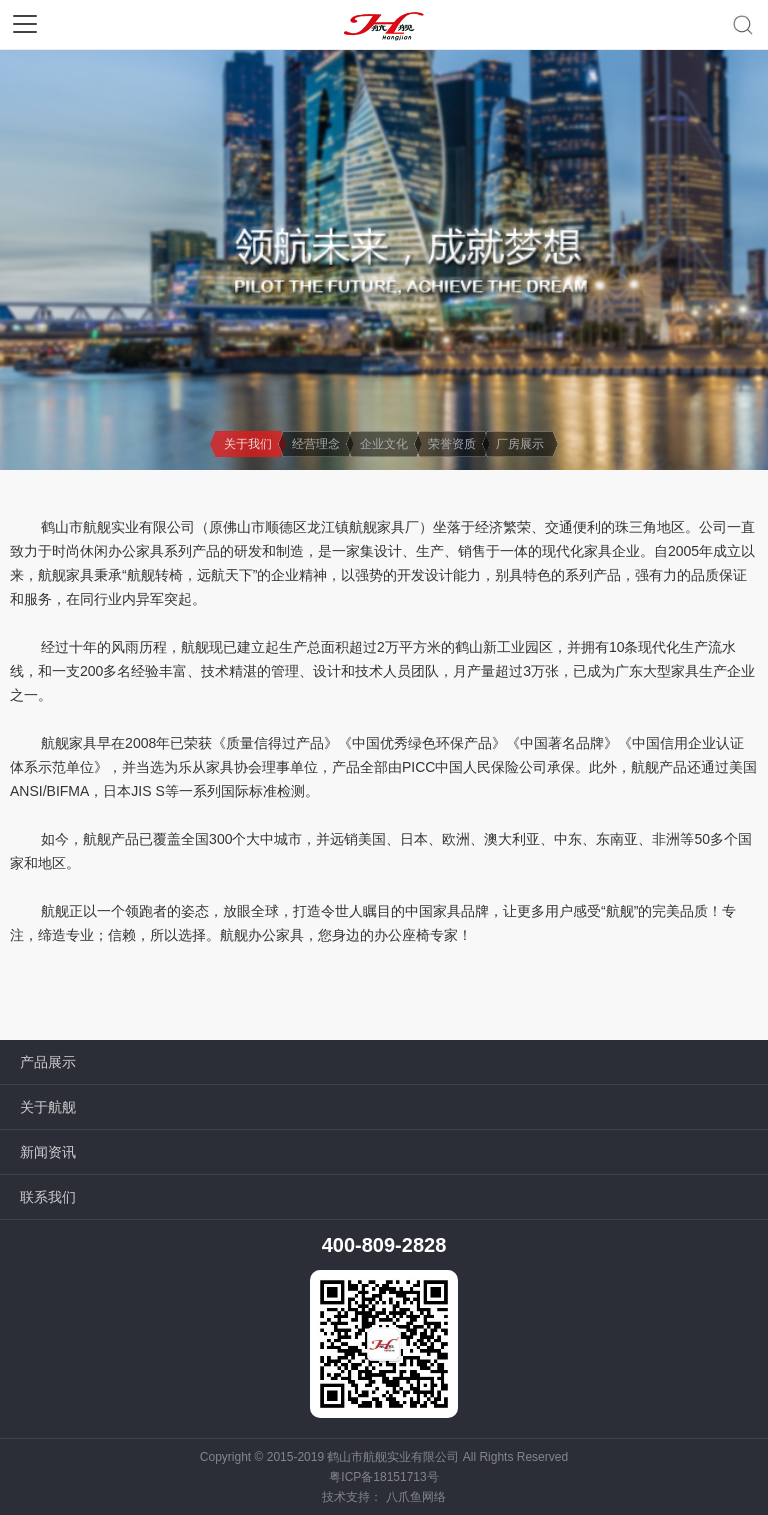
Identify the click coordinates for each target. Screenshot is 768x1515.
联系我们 (48, 1197)
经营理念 (316, 444)
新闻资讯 (48, 1152)
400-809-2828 (384, 1245)
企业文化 (384, 444)
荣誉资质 (452, 444)
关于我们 (248, 444)
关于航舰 (48, 1107)
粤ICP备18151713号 (383, 1477)
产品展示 (48, 1062)
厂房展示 (520, 444)
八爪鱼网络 (416, 1497)
